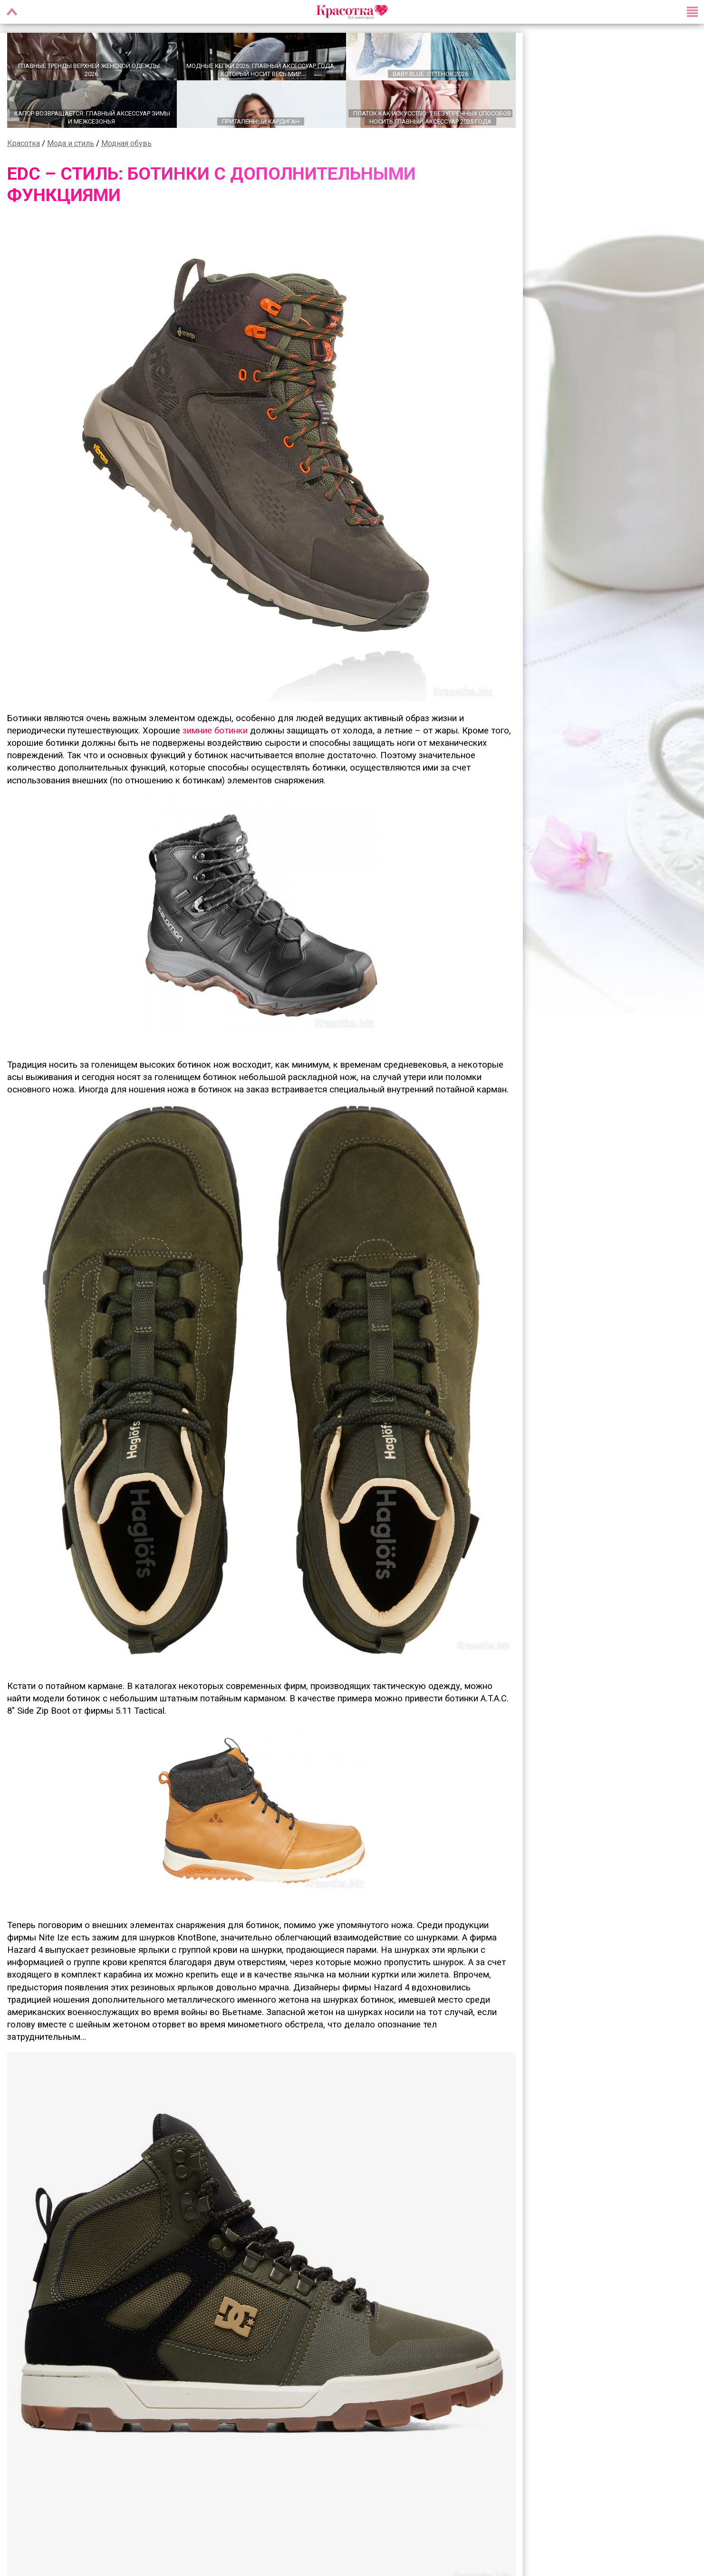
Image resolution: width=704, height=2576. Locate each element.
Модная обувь (126, 143)
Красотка (23, 143)
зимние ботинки (215, 731)
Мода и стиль (70, 143)
